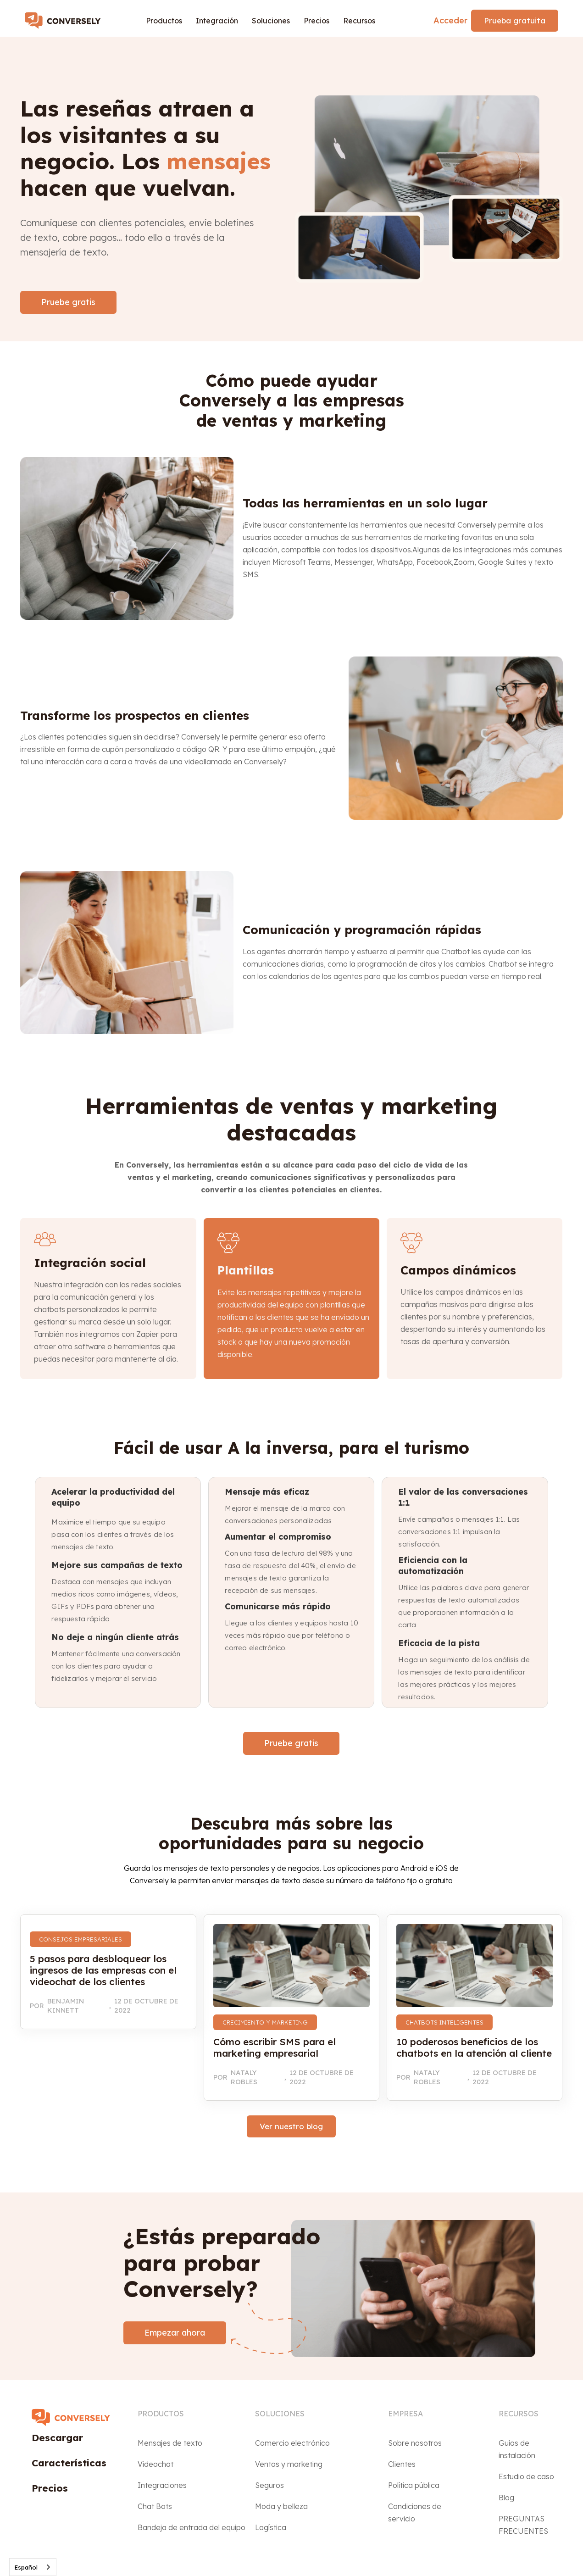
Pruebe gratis (68, 302)
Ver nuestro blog (291, 2126)
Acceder (450, 20)
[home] (67, 21)
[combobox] (32, 2567)
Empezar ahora (174, 2332)
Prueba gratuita (514, 20)
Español (26, 2567)
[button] (164, 21)
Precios (316, 20)
